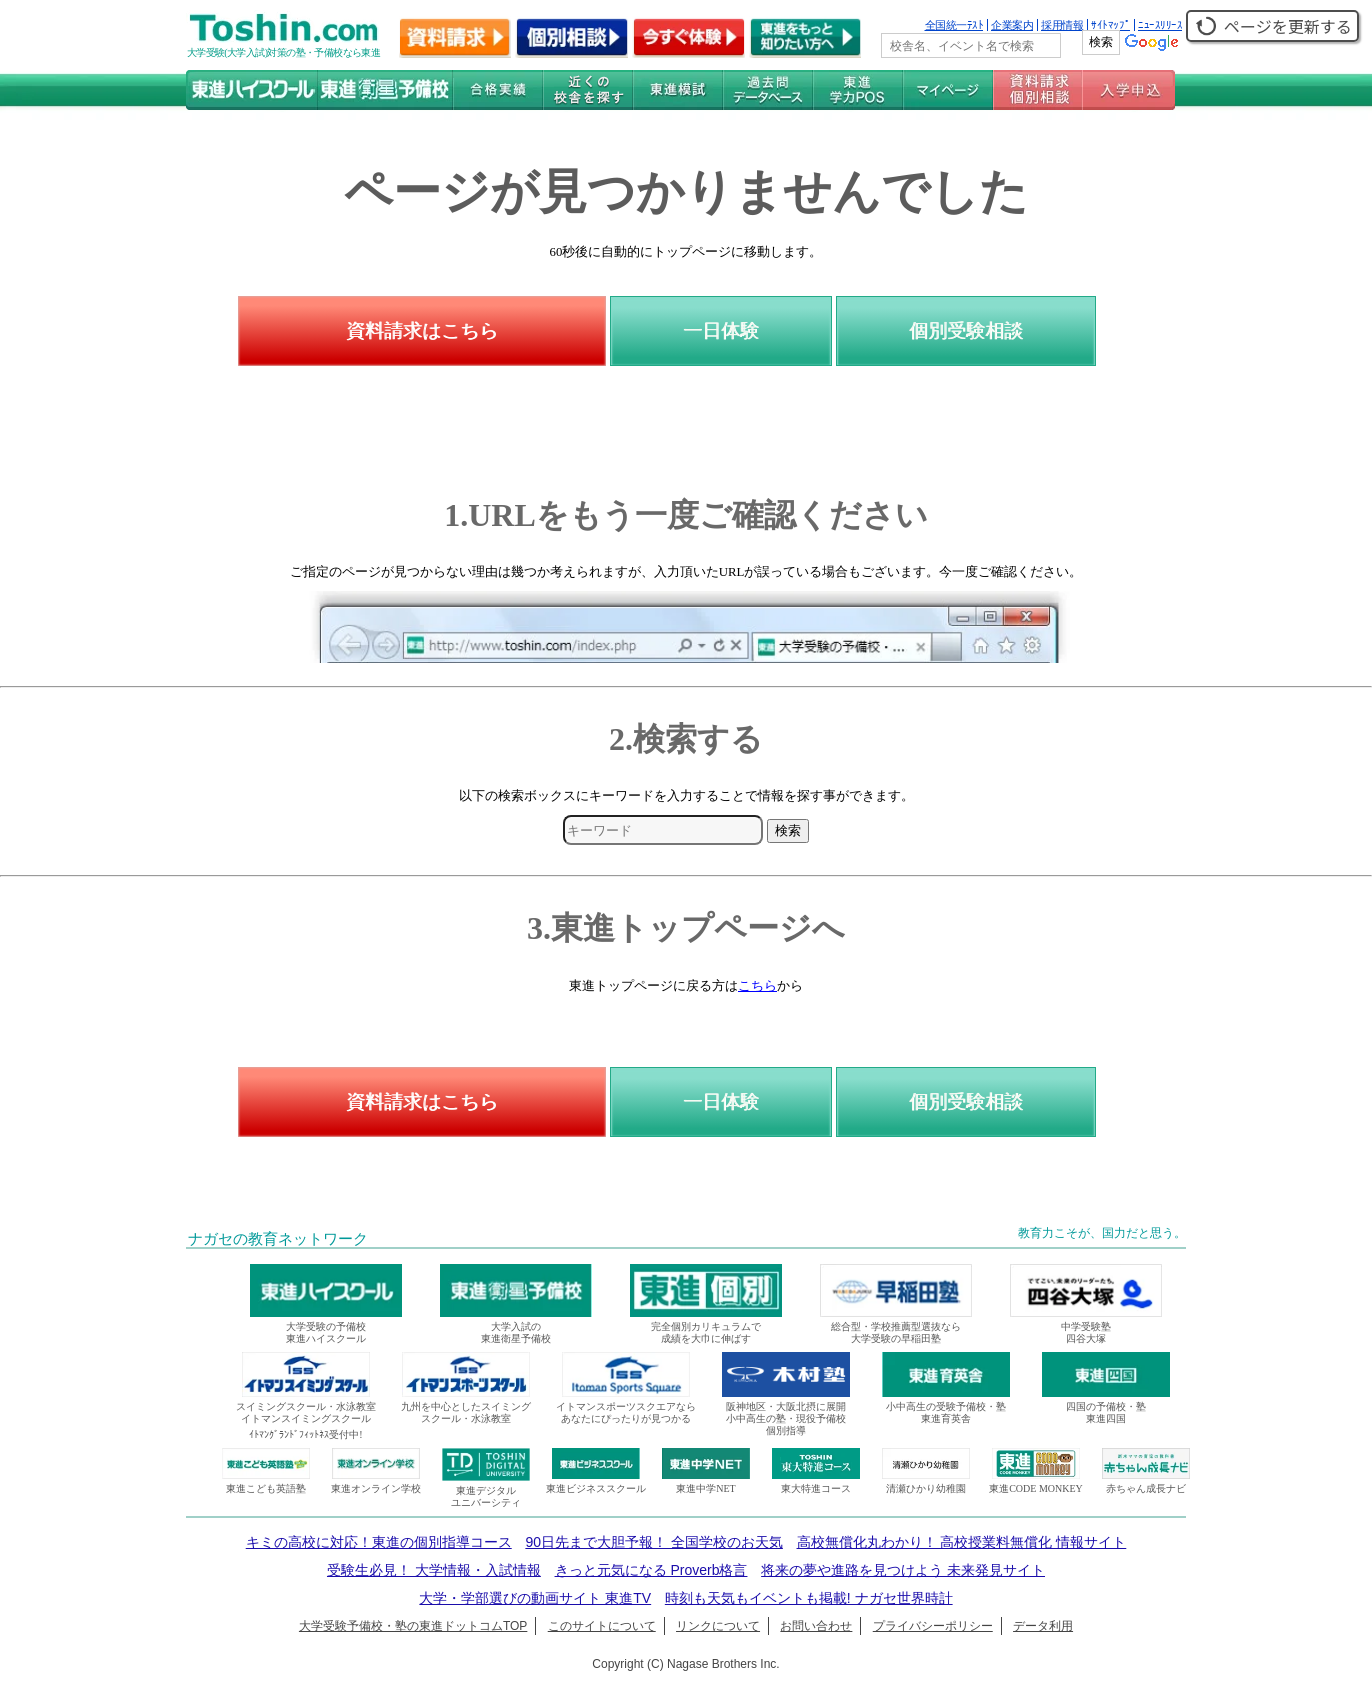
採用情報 (1062, 25)
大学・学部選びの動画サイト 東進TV (535, 1598)
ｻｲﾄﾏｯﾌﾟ (1110, 25)
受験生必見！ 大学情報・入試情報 (434, 1570)
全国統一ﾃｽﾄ (954, 25)
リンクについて (718, 1626)
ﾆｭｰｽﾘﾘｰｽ (1160, 25)
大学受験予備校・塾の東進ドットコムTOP (413, 1626)
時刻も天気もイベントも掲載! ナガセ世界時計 (809, 1598)
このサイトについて (602, 1626)
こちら (757, 986)
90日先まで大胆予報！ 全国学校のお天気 (653, 1542)
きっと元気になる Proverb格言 (651, 1570)
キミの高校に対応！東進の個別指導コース (379, 1542)
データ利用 (1043, 1626)
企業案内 (1012, 25)
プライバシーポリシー (933, 1626)
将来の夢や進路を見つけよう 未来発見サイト (903, 1570)
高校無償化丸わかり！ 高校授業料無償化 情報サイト (962, 1542)
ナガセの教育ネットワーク (278, 1239)
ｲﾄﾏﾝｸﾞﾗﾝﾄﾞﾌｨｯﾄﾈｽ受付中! (305, 1434)
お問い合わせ (816, 1626)
